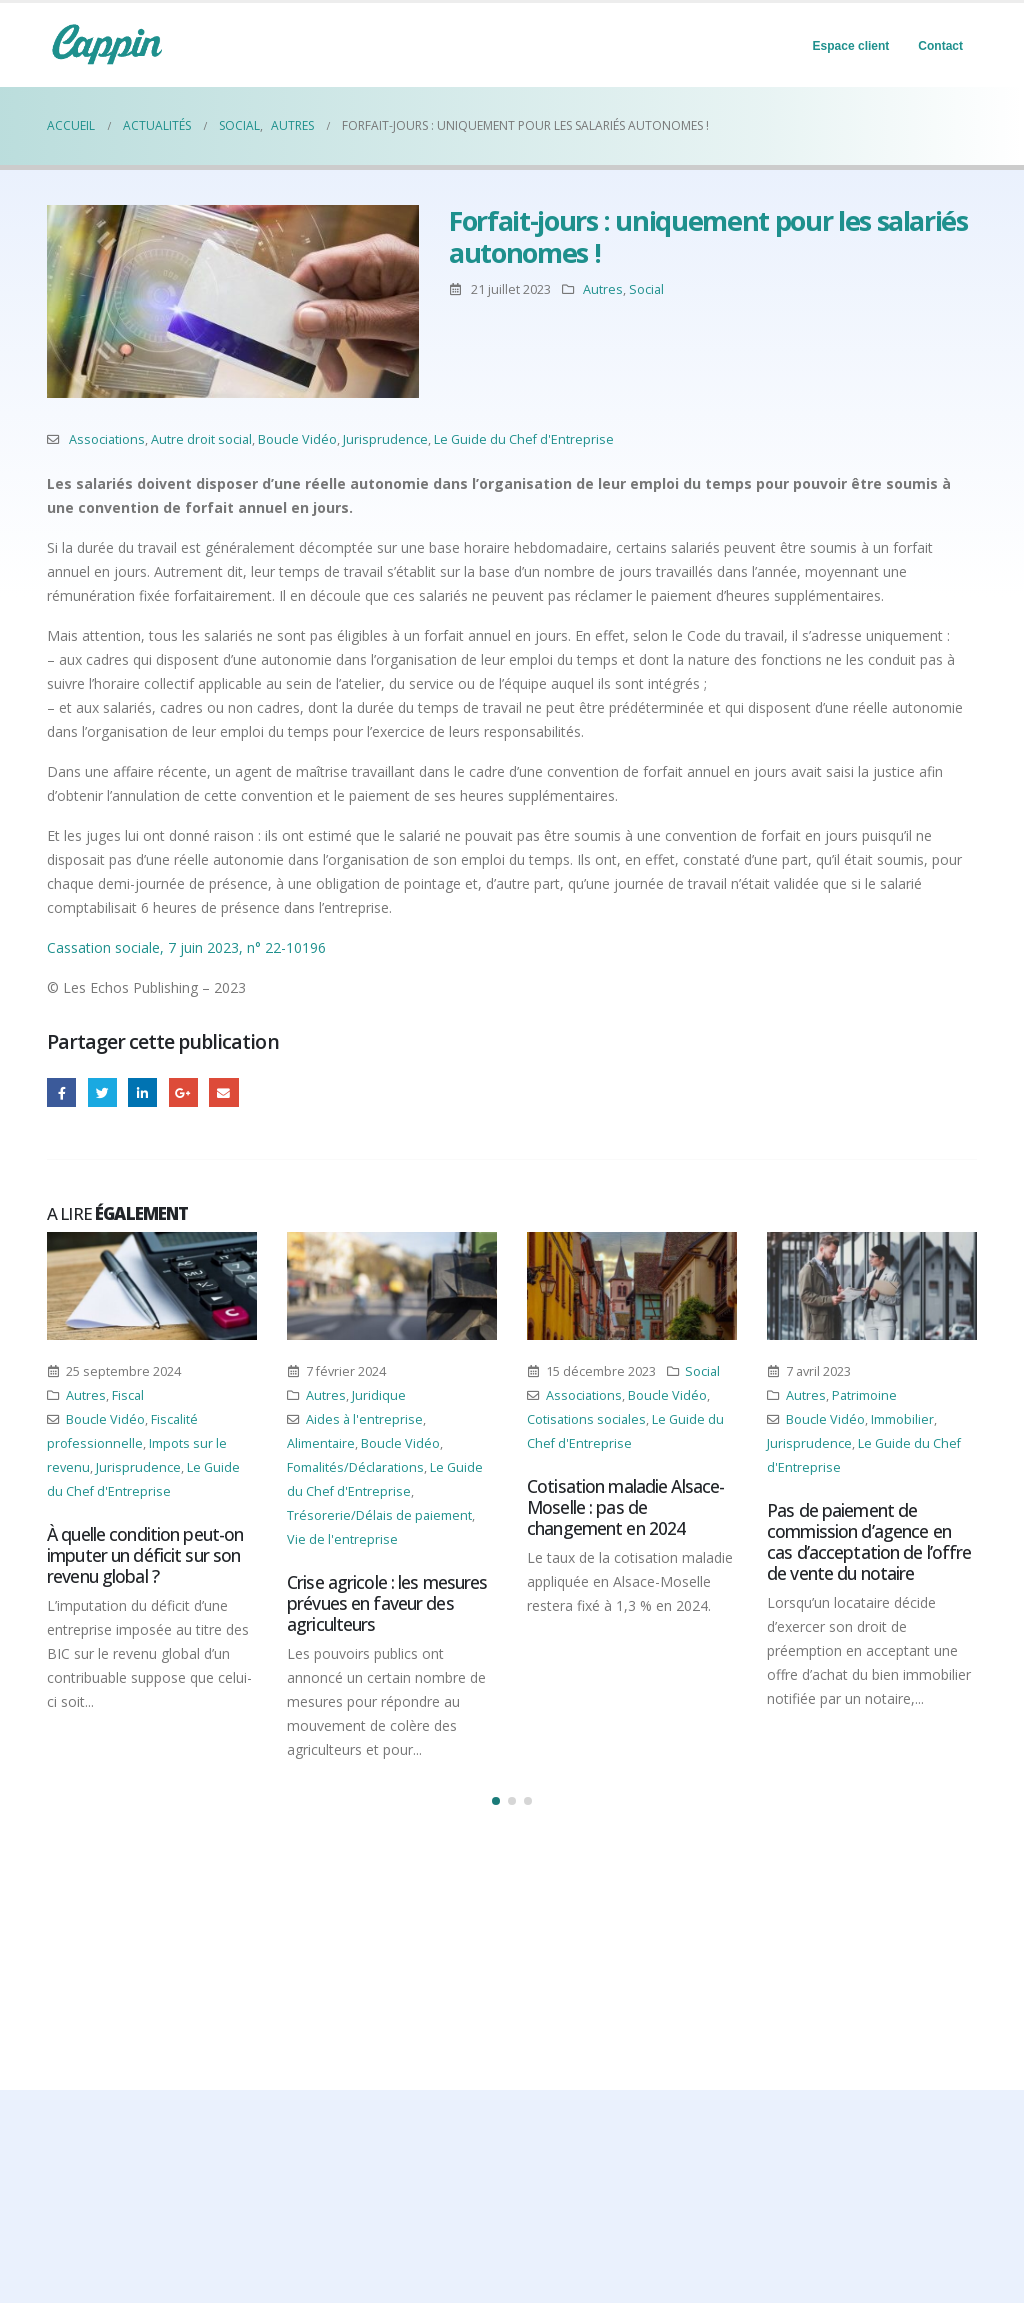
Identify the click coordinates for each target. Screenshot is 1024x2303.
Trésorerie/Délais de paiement (379, 1515)
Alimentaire (321, 1443)
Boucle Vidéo (297, 439)
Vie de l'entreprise (342, 1539)
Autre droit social (201, 439)
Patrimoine (864, 1395)
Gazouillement (102, 1092)
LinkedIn (142, 1092)
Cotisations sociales (586, 1419)
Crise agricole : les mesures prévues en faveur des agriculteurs (387, 1603)
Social (646, 289)
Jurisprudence (385, 439)
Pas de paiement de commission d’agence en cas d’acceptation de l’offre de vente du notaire (869, 1541)
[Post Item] (152, 1286)
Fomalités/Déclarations (355, 1467)
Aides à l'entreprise (364, 1419)
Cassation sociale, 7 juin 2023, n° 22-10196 (186, 947)
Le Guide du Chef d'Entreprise (524, 439)
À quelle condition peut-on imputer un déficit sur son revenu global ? (145, 1555)
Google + (183, 1092)
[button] (496, 1801)
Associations (107, 439)
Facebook (61, 1092)
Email (223, 1092)
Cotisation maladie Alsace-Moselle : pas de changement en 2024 (625, 1507)
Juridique (379, 1395)
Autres (603, 289)
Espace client (851, 46)
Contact (940, 46)
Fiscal (128, 1395)
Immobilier (902, 1419)
